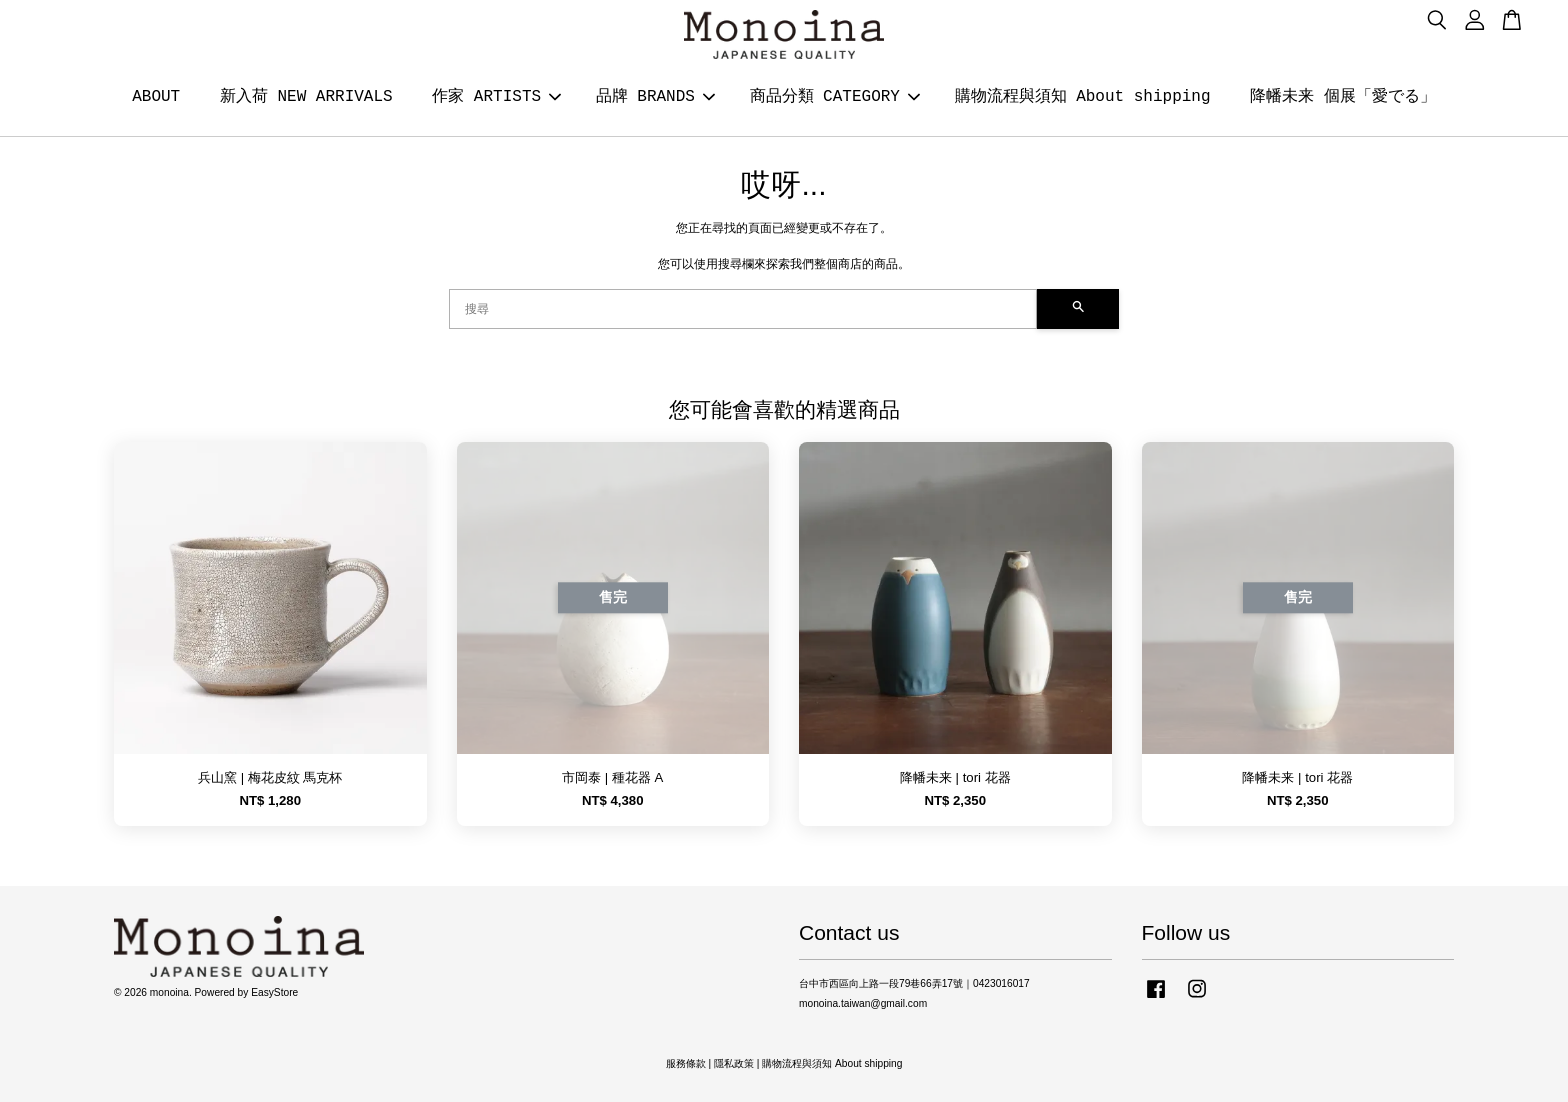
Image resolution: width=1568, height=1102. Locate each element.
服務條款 (686, 1063)
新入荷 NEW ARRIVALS (306, 97)
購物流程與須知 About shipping (1083, 97)
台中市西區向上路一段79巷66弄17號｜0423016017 (914, 983)
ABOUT (156, 97)
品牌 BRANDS (655, 97)
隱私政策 (734, 1063)
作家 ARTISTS (496, 97)
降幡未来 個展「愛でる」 (1343, 97)
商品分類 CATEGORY (835, 97)
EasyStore (274, 992)
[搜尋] (743, 309)
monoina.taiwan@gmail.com (863, 1003)
